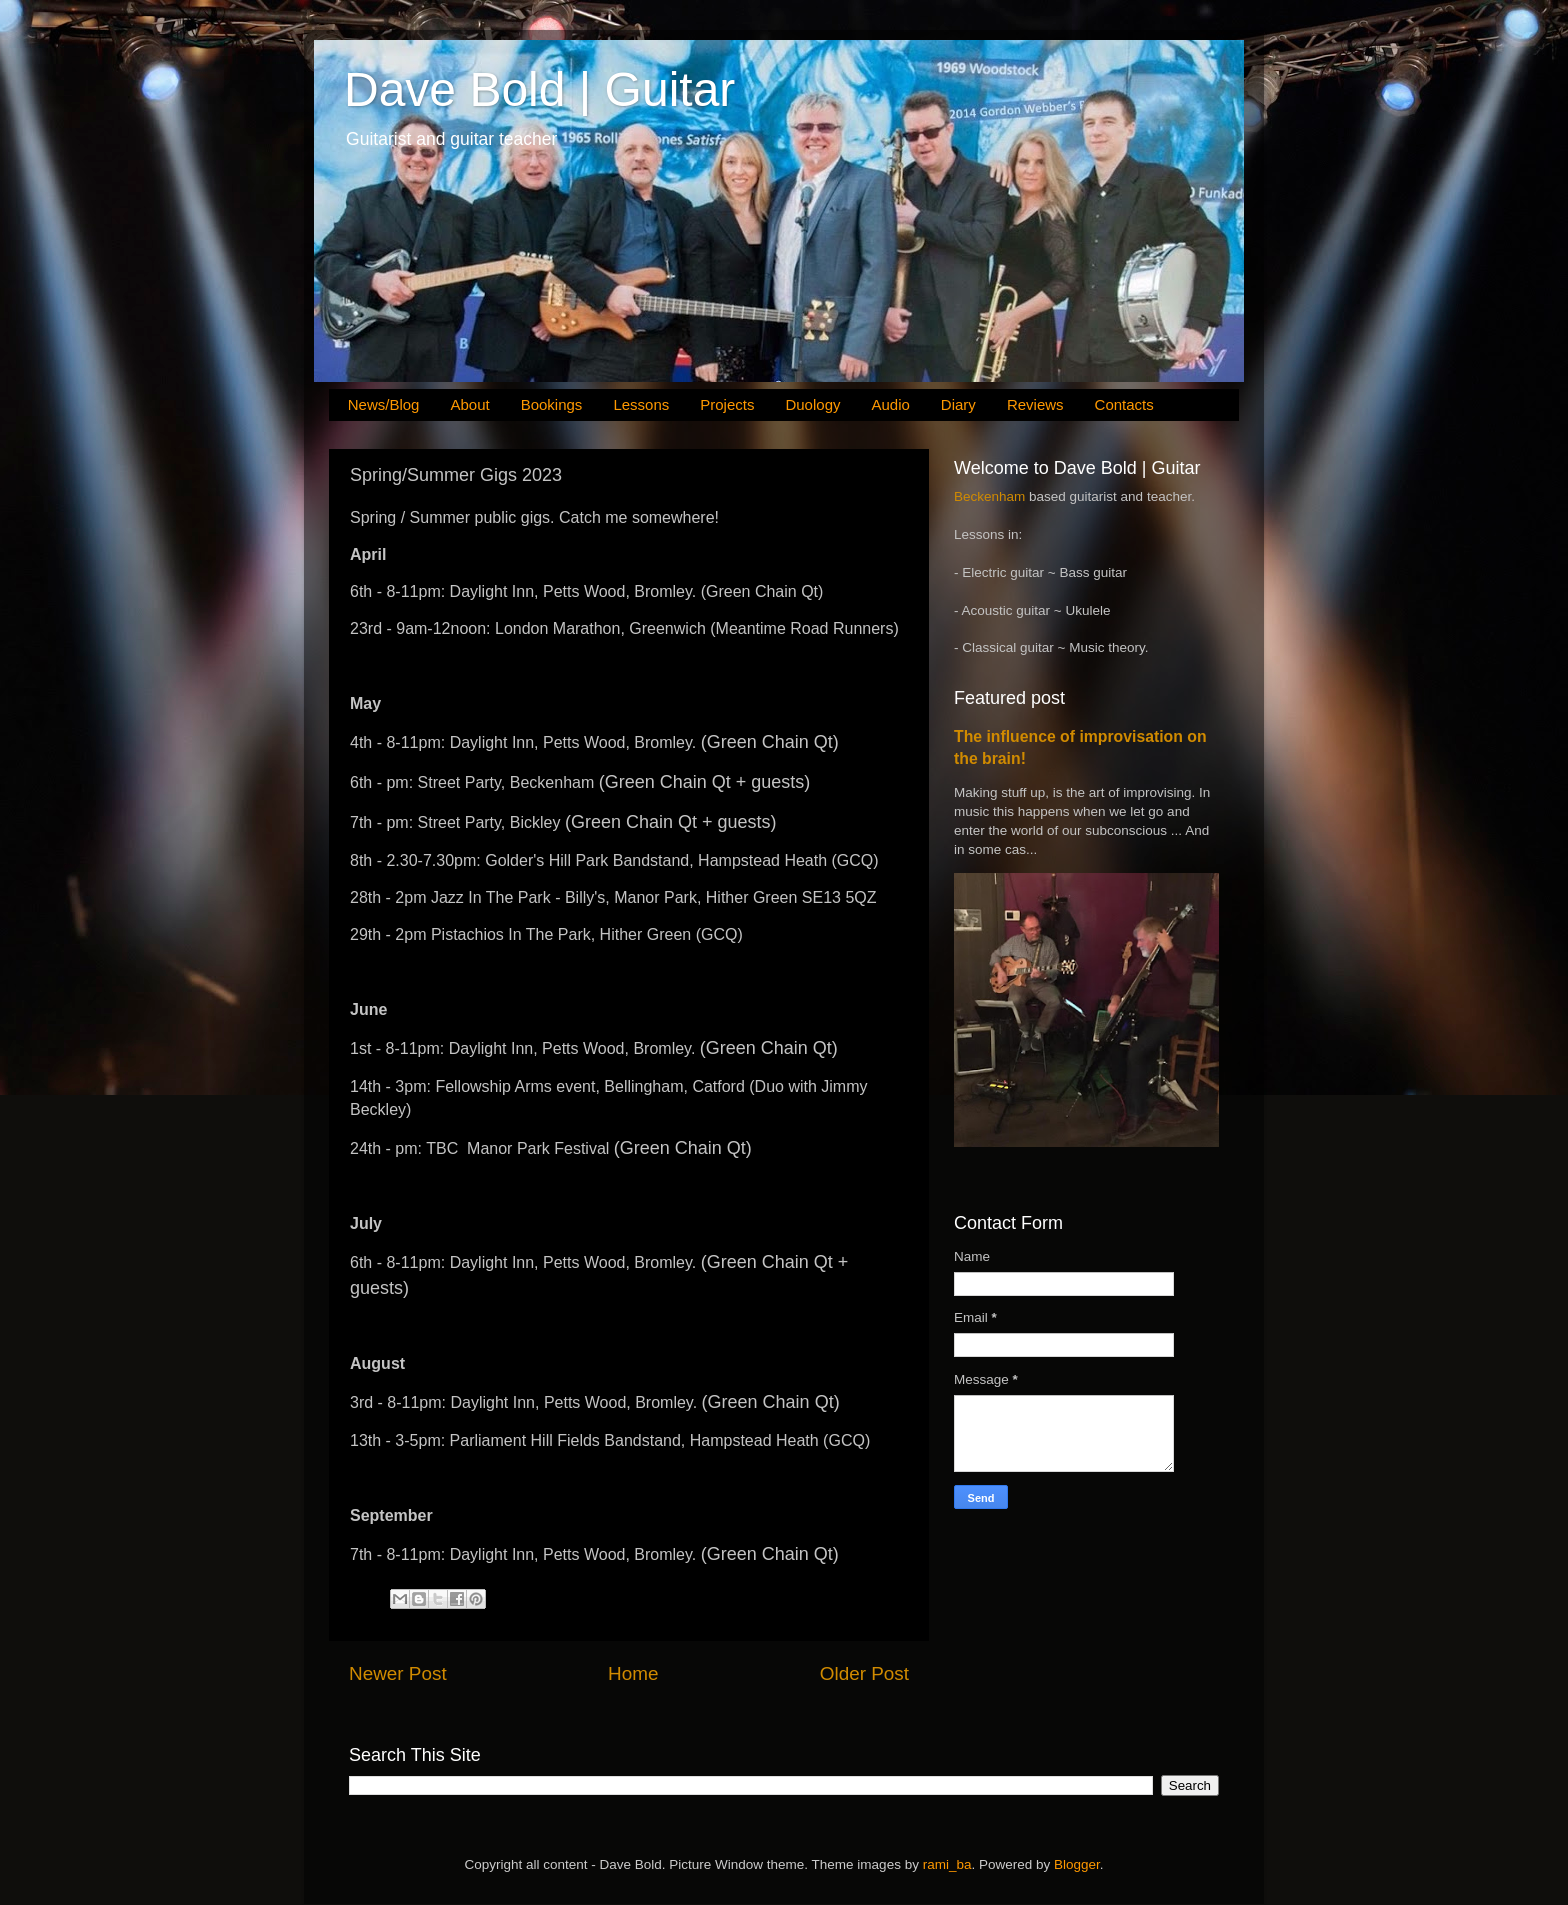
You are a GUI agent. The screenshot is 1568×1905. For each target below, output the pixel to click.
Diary (958, 404)
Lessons (641, 404)
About (469, 404)
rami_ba (947, 1864)
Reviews (1035, 404)
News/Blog (384, 404)
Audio (890, 404)
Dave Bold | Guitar (539, 89)
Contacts (1124, 404)
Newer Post (398, 1673)
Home (633, 1673)
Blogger (1077, 1864)
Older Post (864, 1673)
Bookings (552, 404)
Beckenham (989, 496)
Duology (812, 404)
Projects (727, 404)
